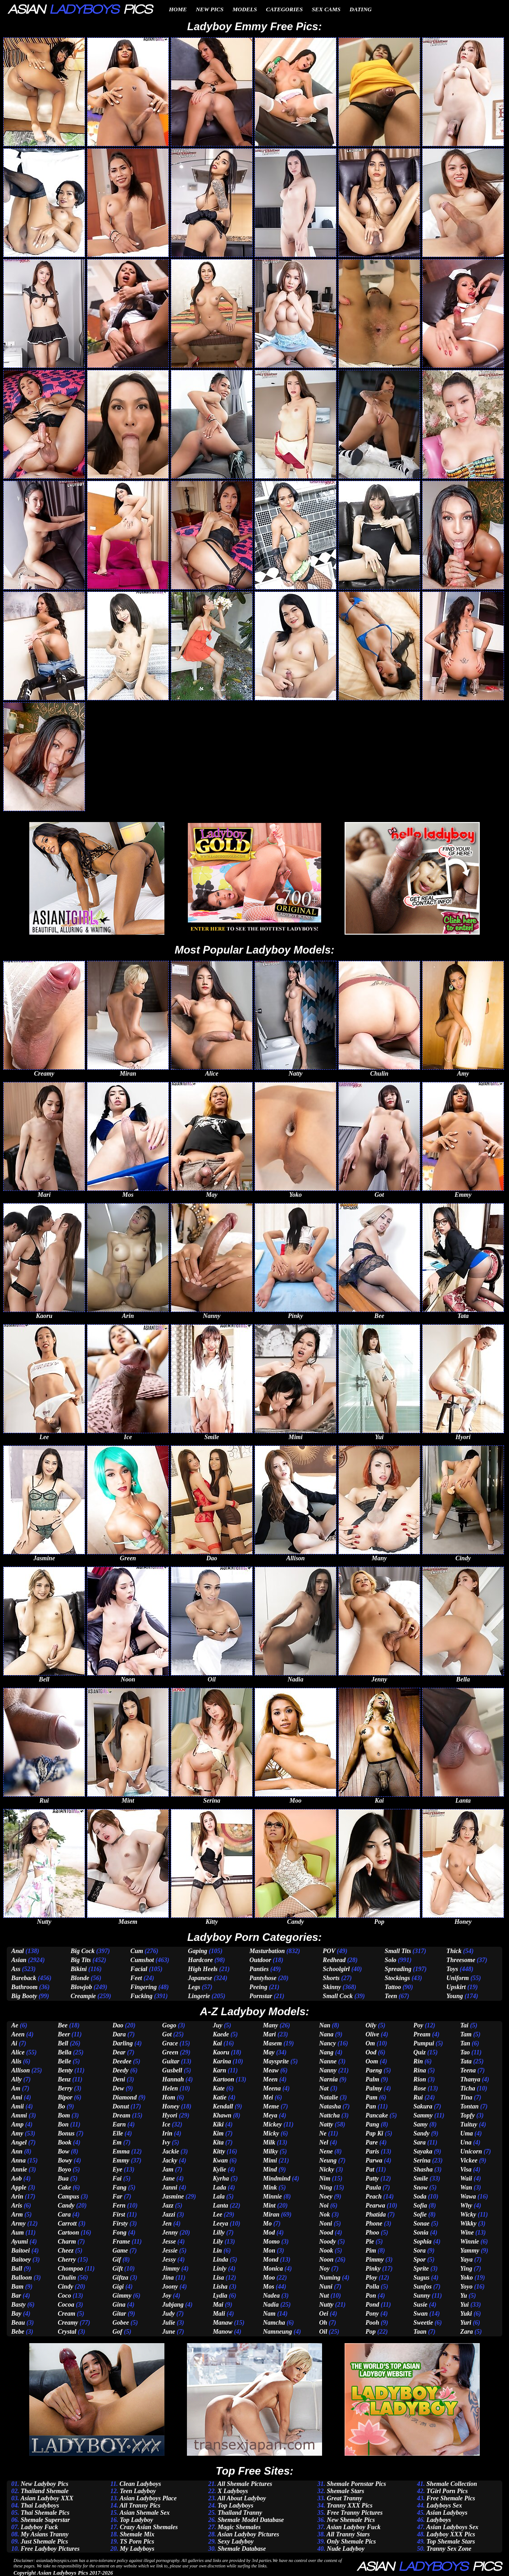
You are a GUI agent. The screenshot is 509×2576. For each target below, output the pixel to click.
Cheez (65, 2250)
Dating (361, 9)
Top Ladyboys (235, 2505)
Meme (271, 2106)
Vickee (468, 2160)
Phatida (375, 2214)
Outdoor (260, 1960)
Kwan (220, 2160)
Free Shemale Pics (451, 2498)
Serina (422, 2160)
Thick (453, 1951)
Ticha (467, 2088)
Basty (18, 2304)
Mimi (270, 2160)
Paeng (373, 2070)
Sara (420, 2142)
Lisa (218, 2277)
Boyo (64, 2169)
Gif (117, 2259)
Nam (269, 2313)
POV (329, 1951)
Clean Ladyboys (140, 2484)
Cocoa (66, 2304)
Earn (119, 2124)
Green (170, 2052)
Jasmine (173, 2196)
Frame (121, 2241)
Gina (119, 2304)
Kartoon (223, 2079)
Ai (14, 2043)
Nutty (326, 2304)
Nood (326, 2232)
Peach (373, 2196)
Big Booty (24, 1996)
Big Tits (81, 1960)
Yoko (466, 2277)
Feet (136, 1978)
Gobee (121, 2322)
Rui (418, 2097)
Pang (372, 2124)
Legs (194, 1987)
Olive (372, 2034)
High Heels (203, 1969)
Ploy (371, 2277)
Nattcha (329, 2115)
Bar (16, 2295)
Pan (370, 2106)
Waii (466, 2178)
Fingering (144, 1987)
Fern (119, 2205)
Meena (272, 2088)
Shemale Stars (345, 2491)
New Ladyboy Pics (44, 2484)
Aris (16, 2205)
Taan (420, 2331)
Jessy (169, 2259)
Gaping (197, 1951)
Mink (270, 2187)
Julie (168, 2322)
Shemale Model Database (251, 2520)
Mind (270, 2169)
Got (167, 2034)
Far (118, 2196)
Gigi (118, 2286)
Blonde (80, 1978)
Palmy (373, 2088)
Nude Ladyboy (346, 2548)
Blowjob (81, 1987)
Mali (219, 2313)
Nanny (327, 2070)
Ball (16, 2268)
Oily (370, 2025)
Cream (66, 2313)
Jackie (170, 2151)
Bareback (23, 1978)
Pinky (372, 2268)
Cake (64, 2187)
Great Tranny (344, 2498)
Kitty (219, 2151)
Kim (218, 2133)
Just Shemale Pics (44, 2541)
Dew (118, 2088)
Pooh (372, 2322)
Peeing (259, 1987)
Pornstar (261, 1996)
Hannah (173, 2079)
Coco (64, 2295)
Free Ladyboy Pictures (50, 2548)
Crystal (67, 2331)
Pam (371, 2097)
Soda (420, 2196)
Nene (325, 2151)
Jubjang (172, 2304)
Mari (269, 2034)
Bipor (65, 2097)
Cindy (65, 2286)
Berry (65, 2088)
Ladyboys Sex (444, 2505)
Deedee (122, 2061)
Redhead (334, 1960)
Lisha (220, 2286)
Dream (122, 2115)
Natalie (328, 2097)
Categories (284, 9)
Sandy (422, 2133)
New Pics (210, 9)
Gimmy (122, 2295)
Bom (64, 2115)
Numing (329, 2277)
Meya (270, 2115)
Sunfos (423, 2286)
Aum (17, 2232)
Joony (170, 2286)
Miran (271, 2214)
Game (120, 2250)
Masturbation (267, 1951)
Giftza (120, 2277)
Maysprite (276, 2061)
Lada (219, 2187)
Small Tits (398, 1951)
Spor (420, 2259)
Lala (218, 2196)
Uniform (457, 1978)
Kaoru (221, 2052)
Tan (465, 2043)
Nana (326, 2034)
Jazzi (168, 2214)
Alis (16, 2061)
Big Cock (83, 1951)
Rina (420, 2070)
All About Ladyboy (242, 2498)
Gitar (119, 2313)
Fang (120, 2187)
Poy (418, 2025)
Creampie (83, 1996)
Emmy (121, 2160)
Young (454, 1996)
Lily (218, 2241)
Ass (15, 1969)
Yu (463, 2295)
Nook (326, 2250)
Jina (168, 2277)
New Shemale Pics (351, 2520)
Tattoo (393, 1987)
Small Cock (338, 1996)
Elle (118, 2133)
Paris (372, 2151)
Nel (323, 2142)
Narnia (328, 2079)
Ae (14, 2025)
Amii (17, 2106)
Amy (17, 2133)
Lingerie (199, 1996)
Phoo (372, 2232)
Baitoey (21, 2259)
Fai (117, 2178)
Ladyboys (439, 2520)
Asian (18, 1960)
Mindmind (277, 2178)
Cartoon (68, 2232)
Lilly (218, 2232)
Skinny (332, 1987)
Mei (268, 2097)
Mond (270, 2259)
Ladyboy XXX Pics (451, 2534)
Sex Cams (326, 9)
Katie (219, 2097)
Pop (370, 2331)
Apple (18, 2187)
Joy (166, 2295)
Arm (17, 2214)
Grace (170, 2043)
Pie (369, 2241)
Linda (220, 2259)
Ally (16, 2079)
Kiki (218, 2124)
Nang (326, 2052)
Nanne (327, 2061)
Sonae (422, 2223)
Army (18, 2223)
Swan (421, 2313)
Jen (167, 2223)
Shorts (331, 1978)
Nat (323, 2088)
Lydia (220, 2295)
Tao (465, 2052)
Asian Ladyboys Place (148, 2498)
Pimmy (374, 2259)
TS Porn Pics (137, 2541)
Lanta (220, 2205)
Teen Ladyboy (138, 2491)
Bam (17, 2286)
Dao (118, 2025)
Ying (466, 2268)
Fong (120, 2232)
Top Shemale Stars (451, 2541)
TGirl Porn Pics (447, 2491)
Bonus (66, 2133)
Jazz (167, 2205)
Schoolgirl (336, 1969)
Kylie (219, 2169)
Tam (466, 2034)
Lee (217, 2214)
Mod (269, 2232)
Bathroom (24, 1987)
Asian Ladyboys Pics (62, 2572)
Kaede (221, 2034)
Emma (121, 2151)
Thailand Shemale (44, 2491)
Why (466, 2205)
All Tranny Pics (140, 2505)
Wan (466, 2187)
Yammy (469, 2250)
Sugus (422, 2277)
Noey (325, 2196)
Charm (67, 2241)
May (269, 2052)
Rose (420, 2088)
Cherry (67, 2259)
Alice (18, 2052)
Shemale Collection (452, 2484)
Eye (118, 2169)
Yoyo (466, 2286)
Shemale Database (242, 2548)
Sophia (423, 2241)
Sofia (420, 2205)
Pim (370, 2250)
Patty (372, 2178)
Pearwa (375, 2205)
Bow (63, 2151)
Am (15, 2088)
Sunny (422, 2295)
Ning (325, 2187)
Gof (118, 2331)
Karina (222, 2061)
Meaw (271, 2070)
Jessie (169, 2250)
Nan (324, 2025)
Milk (269, 2142)
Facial (139, 1969)
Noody (327, 2241)
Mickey (272, 2124)
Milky (270, 2151)
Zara (466, 2331)
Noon (326, 2259)
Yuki (466, 2313)
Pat (369, 2169)
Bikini (79, 1969)
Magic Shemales (239, 2527)
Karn (219, 2070)
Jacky (169, 2160)
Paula (373, 2187)
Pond (372, 2304)
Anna (18, 2160)
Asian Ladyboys (446, 2512)
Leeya (220, 2223)
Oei (323, 2313)
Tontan (469, 2106)
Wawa (468, 2196)
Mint (269, 2205)
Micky (271, 2133)
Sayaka (423, 2151)
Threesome (460, 1960)
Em (117, 2142)
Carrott (67, 2223)
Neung (327, 2160)
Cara (64, 2214)
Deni (119, 2079)
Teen (391, 1996)
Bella (64, 2052)
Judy (168, 2313)
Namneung (277, 2331)
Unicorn (471, 2151)
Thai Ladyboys (40, 2505)
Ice (166, 2124)
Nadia (271, 2304)
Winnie (469, 2241)
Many (270, 2025)
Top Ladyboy (136, 2520)
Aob (16, 2178)
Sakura (423, 2106)
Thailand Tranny (240, 2512)
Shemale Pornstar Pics (356, 2484)
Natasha (330, 2106)
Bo (61, 2106)
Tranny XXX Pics (350, 2505)
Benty (65, 2070)
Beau (18, 2322)
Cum (137, 1951)
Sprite (421, 2268)
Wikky (468, 2223)
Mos (268, 2286)
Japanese (200, 1978)
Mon (269, 2250)
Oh (323, 2322)
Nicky (326, 2169)
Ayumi (19, 2241)
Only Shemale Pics (351, 2541)
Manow (222, 2331)
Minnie (272, 2196)
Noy (324, 2268)
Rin (418, 2061)
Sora (420, 2250)
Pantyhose (263, 1978)
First (119, 2214)
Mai (218, 2304)
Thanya (470, 2079)
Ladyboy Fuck (39, 2527)
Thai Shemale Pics (45, 2512)
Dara (119, 2034)
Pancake (376, 2115)
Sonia (421, 2232)
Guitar (170, 2061)
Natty (326, 2124)
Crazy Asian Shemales (149, 2527)
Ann (17, 2151)
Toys (452, 1969)
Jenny (170, 2232)
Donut (121, 2106)
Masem (272, 2043)
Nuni (325, 2286)
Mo (267, 2223)
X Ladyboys (233, 2491)
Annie (19, 2169)
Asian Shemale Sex (145, 2512)
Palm (372, 2079)
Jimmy (171, 2268)
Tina (466, 2097)
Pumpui (424, 2043)
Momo (271, 2241)
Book (64, 2142)
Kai (217, 2043)
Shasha (423, 2169)
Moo (269, 2277)
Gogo (169, 2025)
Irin (167, 2133)
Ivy (166, 2142)
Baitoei (20, 2250)
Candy (66, 2205)
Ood (370, 2052)
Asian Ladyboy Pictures (248, 2534)
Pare (371, 2142)
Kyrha (221, 2178)
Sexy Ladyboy (236, 2541)
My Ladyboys (137, 2548)
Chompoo (70, 2268)
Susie (420, 2304)
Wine (467, 2232)
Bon (63, 2124)
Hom (168, 2097)
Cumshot (142, 1960)
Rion (420, 2079)
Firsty (120, 2223)
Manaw (222, 2322)
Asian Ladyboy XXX (46, 2498)
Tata (466, 2061)
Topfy (467, 2115)
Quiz (420, 2052)
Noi (323, 2205)
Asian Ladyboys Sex (452, 2527)
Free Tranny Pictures (355, 2512)
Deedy (121, 2070)
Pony (372, 2313)
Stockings (397, 1978)
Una (466, 2142)
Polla (372, 2286)
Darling (123, 2043)
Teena (468, 2070)
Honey (170, 2106)
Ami (16, 2097)
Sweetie (423, 2322)
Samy (421, 2124)
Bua (63, 2178)
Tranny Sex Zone (449, 2548)
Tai (464, 2025)
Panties (259, 1969)
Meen (270, 2079)
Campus (68, 2196)
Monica (273, 2268)
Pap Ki (374, 2133)
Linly (219, 2268)
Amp (17, 2124)
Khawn (222, 2115)
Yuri (465, 2322)
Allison (20, 2070)
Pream (422, 2034)
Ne (322, 2133)
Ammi (19, 2115)
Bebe (17, 2331)
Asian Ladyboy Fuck (354, 2527)
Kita (218, 2142)
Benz (64, 2079)
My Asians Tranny (44, 2534)
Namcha (274, 2322)
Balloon (21, 2277)
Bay (16, 2313)
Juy (217, 2025)
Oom (371, 2061)
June (168, 2331)
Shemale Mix (137, 2534)
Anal (17, 1951)
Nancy (327, 2043)
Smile (421, 2178)
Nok (324, 2214)
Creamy (68, 2322)
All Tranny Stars (348, 2534)
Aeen (18, 2034)
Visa (466, 2169)
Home (178, 9)
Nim (324, 2178)
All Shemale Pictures (245, 2484)
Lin (217, 2250)
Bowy (65, 2160)
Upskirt (456, 1987)
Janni (169, 2187)
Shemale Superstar (45, 2520)
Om (370, 2043)
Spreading (398, 1969)
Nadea (271, 2295)
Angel (19, 2142)
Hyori (169, 2115)
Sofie (420, 2214)
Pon (370, 2295)
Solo (390, 1960)
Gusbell (172, 2070)
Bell (63, 2043)
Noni (325, 2223)
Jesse (169, 2241)
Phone (373, 2223)
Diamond (125, 2097)
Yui (464, 2304)
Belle (64, 2061)
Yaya (466, 2259)
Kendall (223, 2106)
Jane (168, 2178)
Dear (119, 2052)
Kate (218, 2088)
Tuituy (468, 2124)
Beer (64, 2034)
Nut (324, 2295)
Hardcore (200, 1960)
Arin (17, 2196)
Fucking (142, 1996)
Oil (323, 2331)
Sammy (423, 2115)
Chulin (67, 2277)
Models (244, 9)
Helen (170, 2088)
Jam (167, 2169)
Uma (466, 2133)
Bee (63, 2025)
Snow (421, 2187)
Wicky (468, 2214)
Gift (118, 2268)
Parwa (373, 2160)
